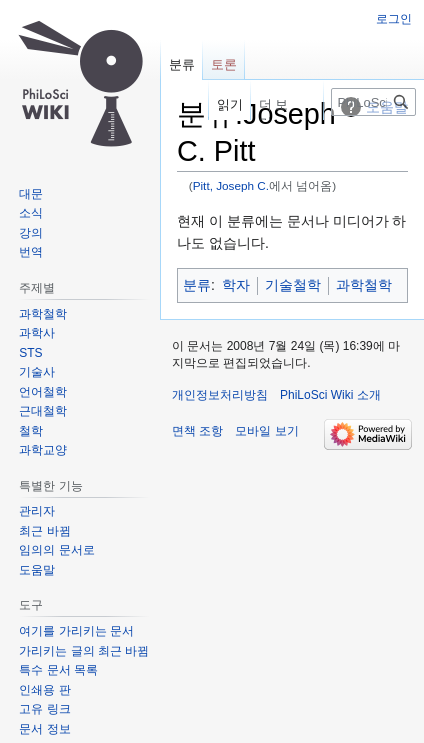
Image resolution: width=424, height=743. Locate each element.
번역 (31, 252)
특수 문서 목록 (58, 670)
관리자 (37, 511)
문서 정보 (44, 729)
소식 (31, 213)
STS (30, 353)
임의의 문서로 (56, 550)
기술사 (37, 372)
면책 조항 (197, 431)
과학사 (37, 333)
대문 (31, 194)
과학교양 (43, 450)
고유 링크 (44, 709)
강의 (31, 233)
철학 (31, 431)
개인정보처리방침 (220, 395)
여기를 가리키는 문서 (76, 631)
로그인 (394, 19)
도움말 (37, 570)
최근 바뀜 (44, 531)
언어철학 (43, 392)
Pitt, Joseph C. (231, 185)
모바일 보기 (266, 431)
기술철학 (293, 285)
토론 (224, 64)
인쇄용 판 (44, 690)
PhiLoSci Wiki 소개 (330, 395)
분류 (197, 285)
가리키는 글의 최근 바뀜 (84, 651)
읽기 (221, 104)
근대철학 (43, 411)
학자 (236, 285)
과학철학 (364, 285)
